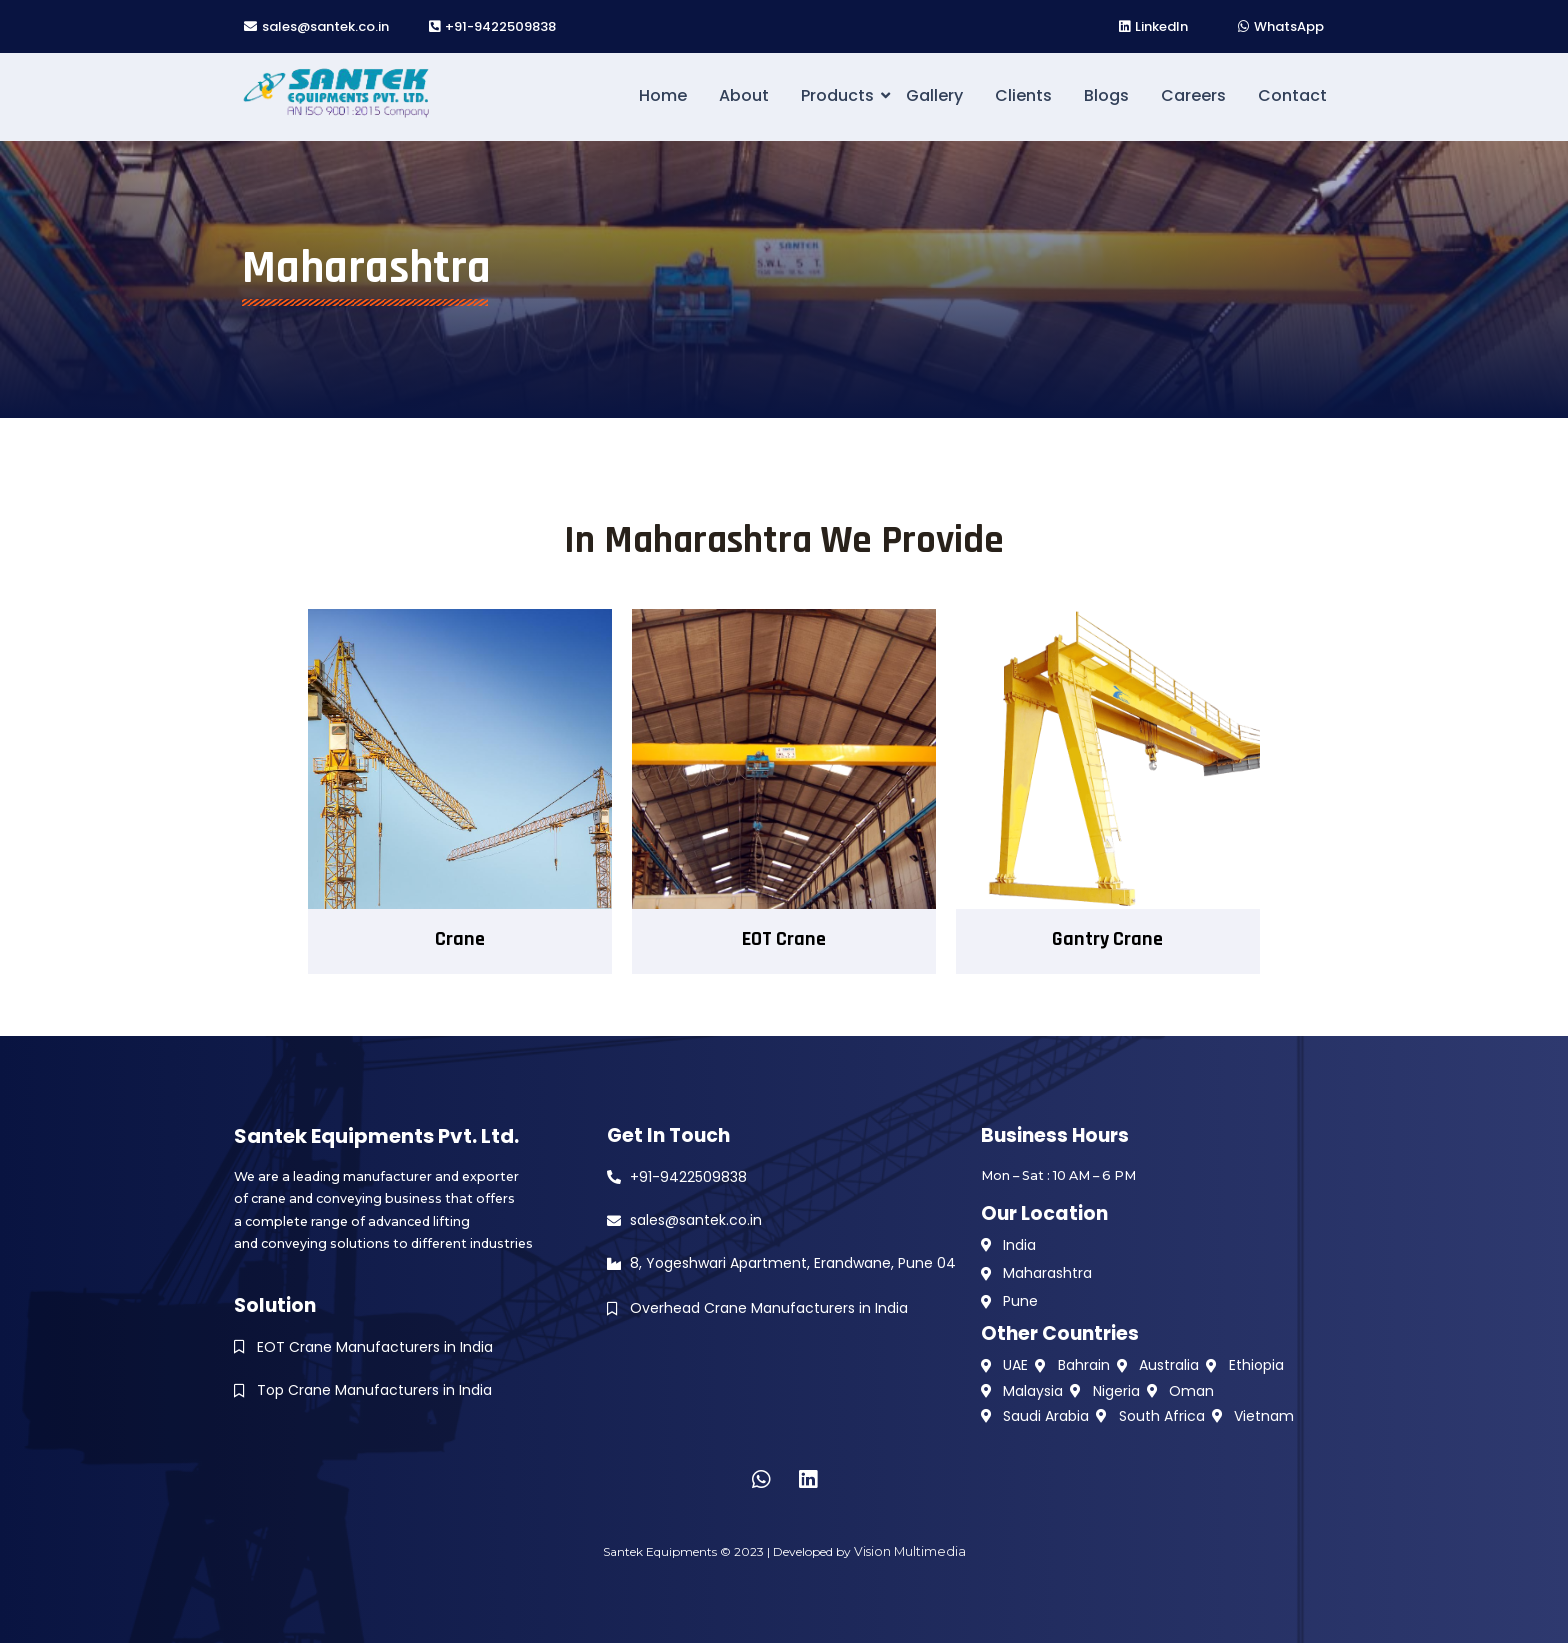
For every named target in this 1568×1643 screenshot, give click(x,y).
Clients (1023, 95)
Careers (1193, 95)
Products (841, 95)
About (744, 95)
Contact (1292, 95)
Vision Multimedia (909, 1551)
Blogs (1106, 95)
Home (663, 95)
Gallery (934, 95)
